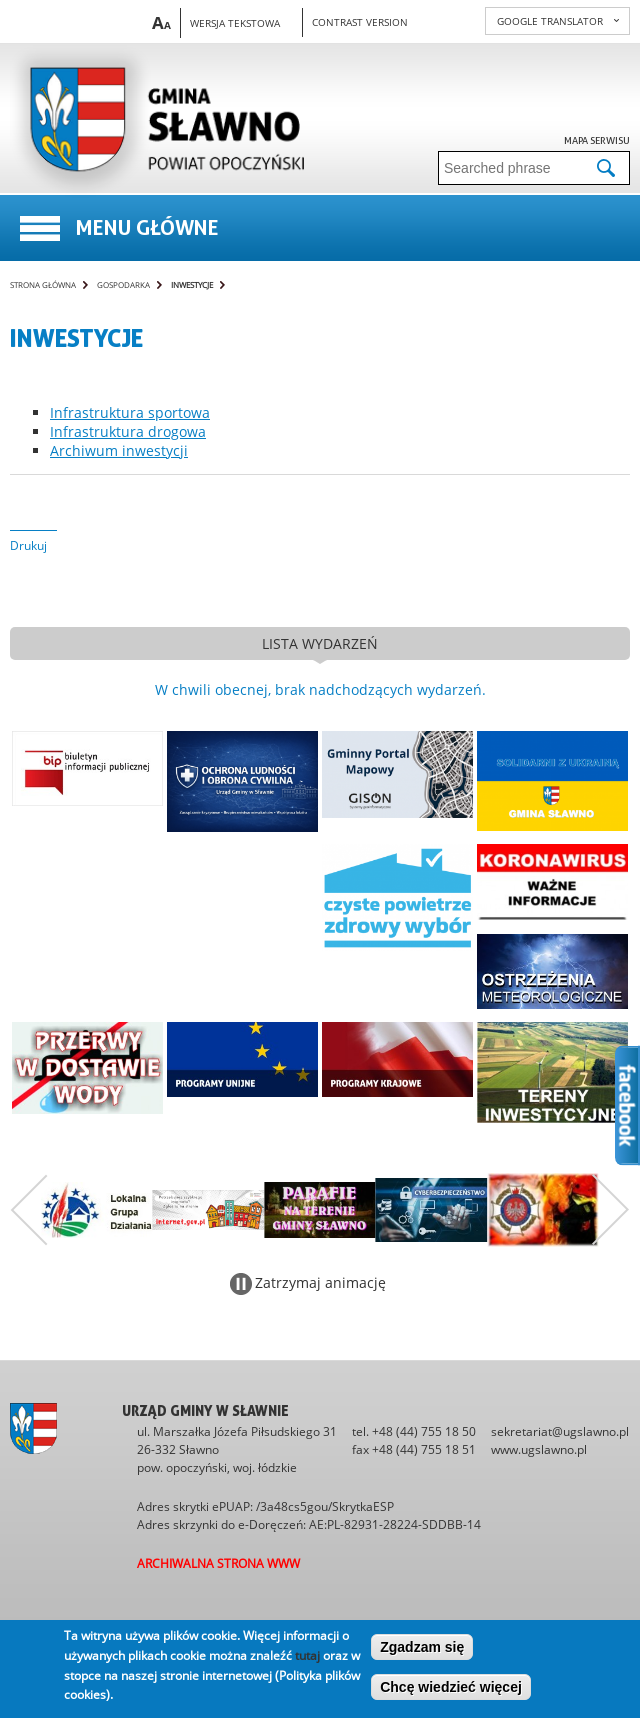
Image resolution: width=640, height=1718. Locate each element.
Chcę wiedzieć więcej (451, 1687)
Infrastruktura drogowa (128, 431)
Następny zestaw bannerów (611, 1210)
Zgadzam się (422, 1647)
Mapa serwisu (597, 140)
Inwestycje (192, 284)
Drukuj (28, 545)
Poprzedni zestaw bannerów (29, 1210)
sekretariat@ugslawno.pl (560, 1431)
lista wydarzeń (320, 643)
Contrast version (360, 22)
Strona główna (43, 284)
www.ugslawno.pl (539, 1449)
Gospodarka (123, 284)
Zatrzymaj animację (320, 1282)
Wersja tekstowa (235, 23)
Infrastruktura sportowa (130, 412)
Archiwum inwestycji (119, 450)
